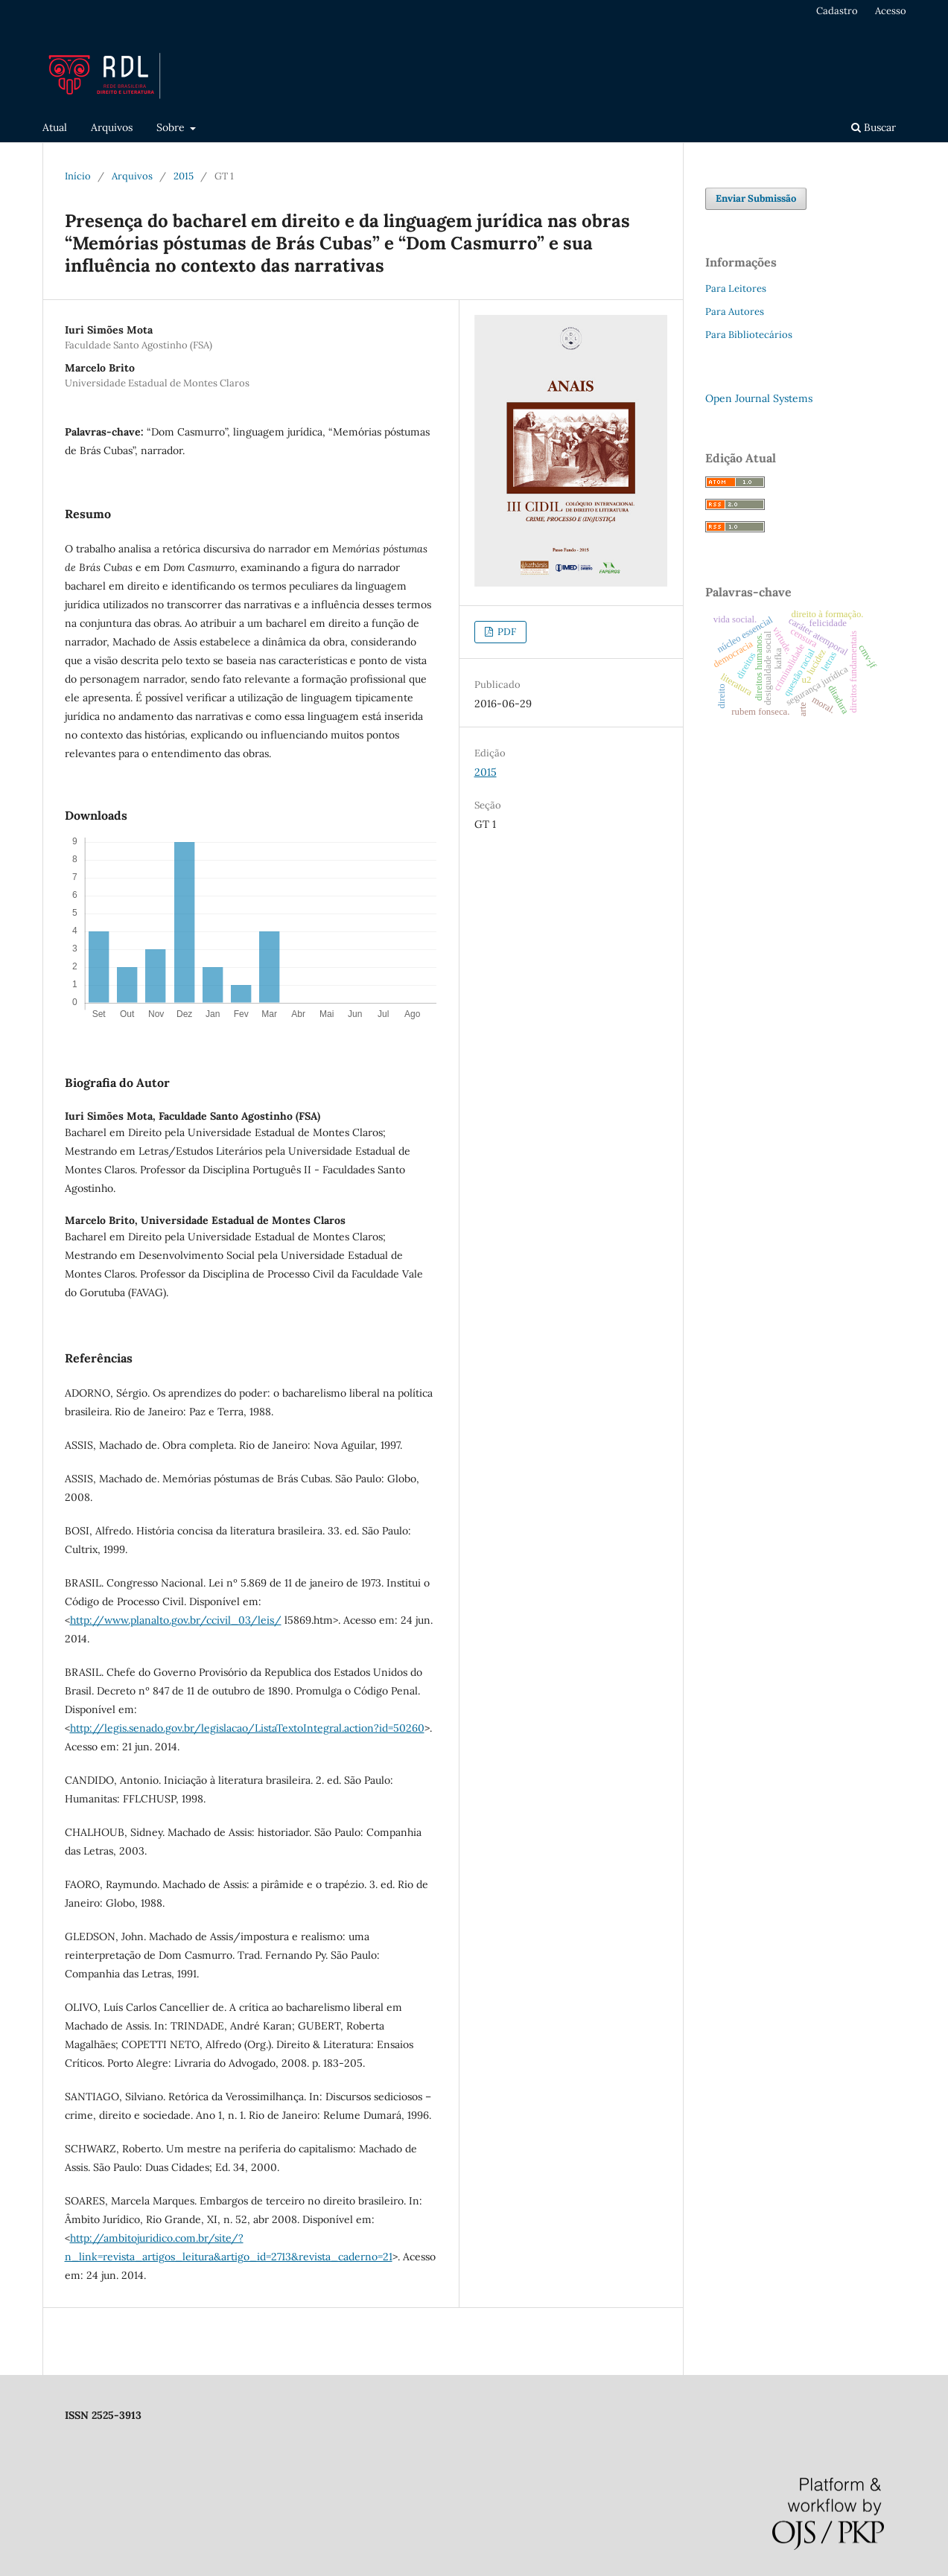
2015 (184, 176)
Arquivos (112, 127)
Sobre (172, 127)
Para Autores (734, 311)
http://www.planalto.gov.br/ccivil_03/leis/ (175, 1620)
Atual (54, 127)
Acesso (890, 10)
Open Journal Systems (758, 398)
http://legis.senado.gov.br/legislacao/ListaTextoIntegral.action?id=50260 (247, 1728)
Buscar (873, 127)
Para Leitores (735, 288)
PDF (505, 631)
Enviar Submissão (756, 198)
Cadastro (837, 10)
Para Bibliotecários (748, 334)
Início (78, 176)
